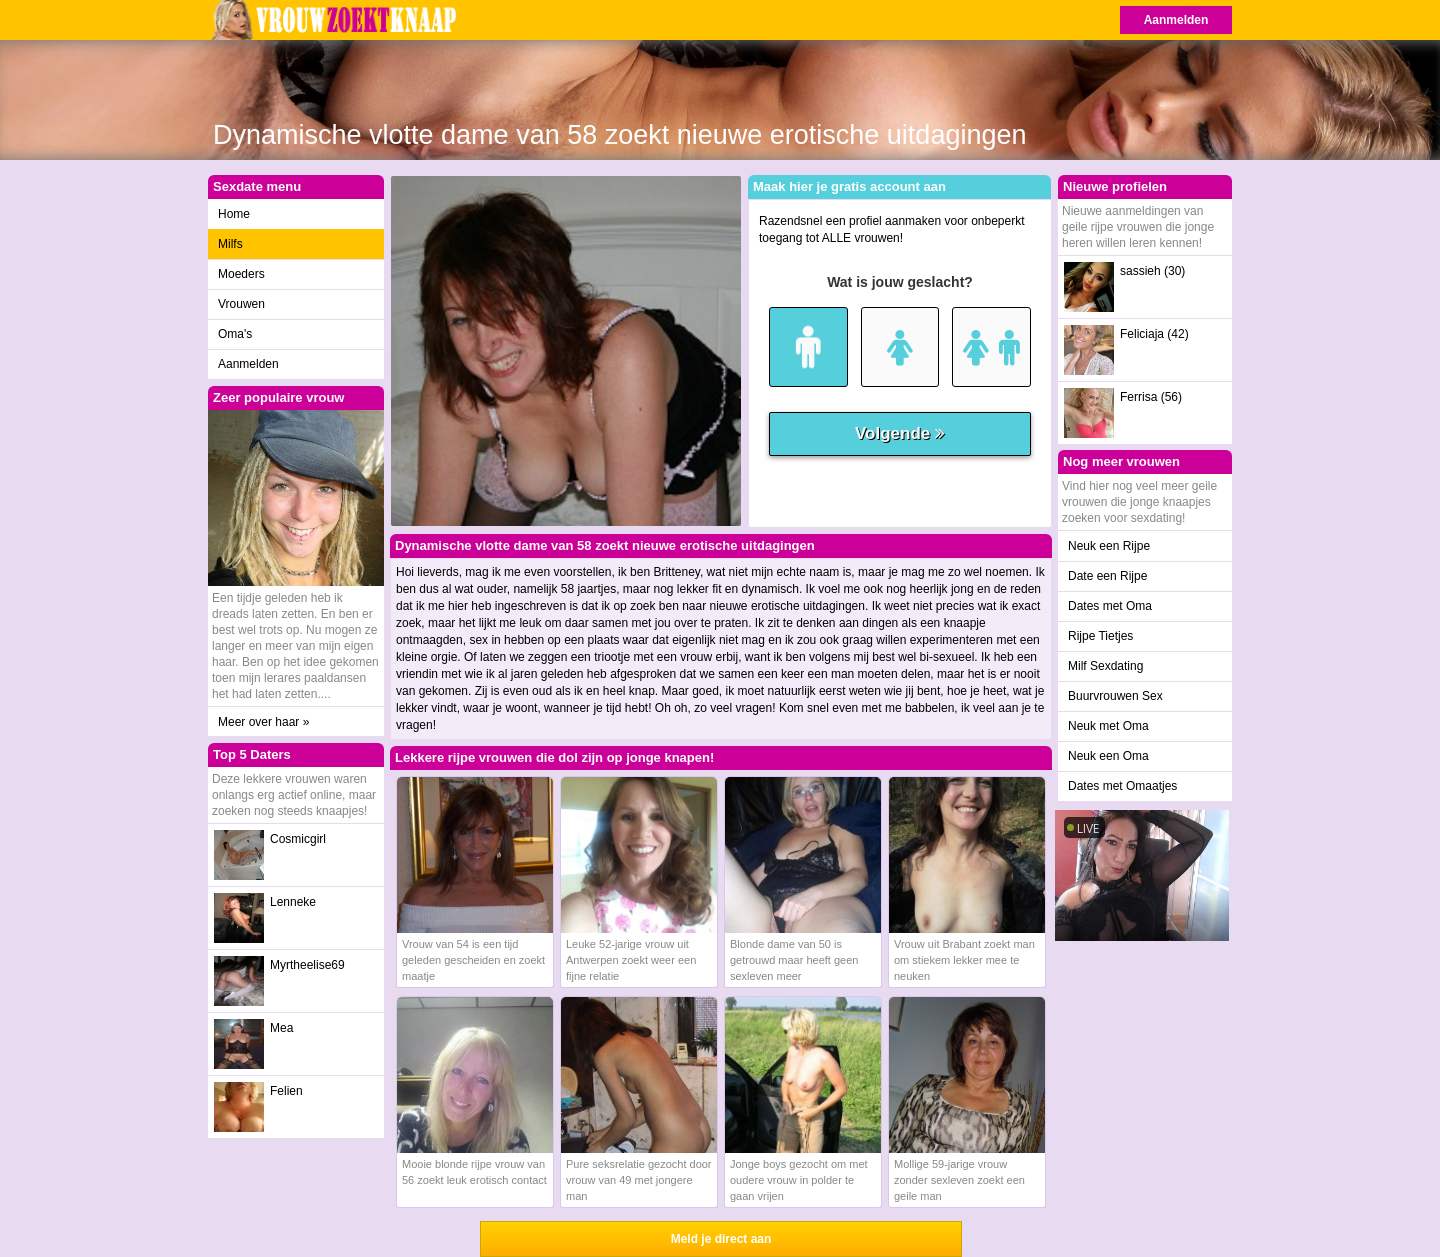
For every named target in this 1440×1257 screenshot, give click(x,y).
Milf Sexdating (1105, 666)
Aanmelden (1176, 20)
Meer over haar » (263, 722)
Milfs (230, 244)
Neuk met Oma (1108, 726)
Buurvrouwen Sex (1115, 696)
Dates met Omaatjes (1122, 786)
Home (234, 214)
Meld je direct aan (721, 1239)
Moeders (241, 274)
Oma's (235, 334)
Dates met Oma (1110, 606)
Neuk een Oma (1108, 756)
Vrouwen (241, 304)
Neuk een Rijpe (1109, 546)
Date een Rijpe (1107, 576)
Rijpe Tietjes (1100, 636)
